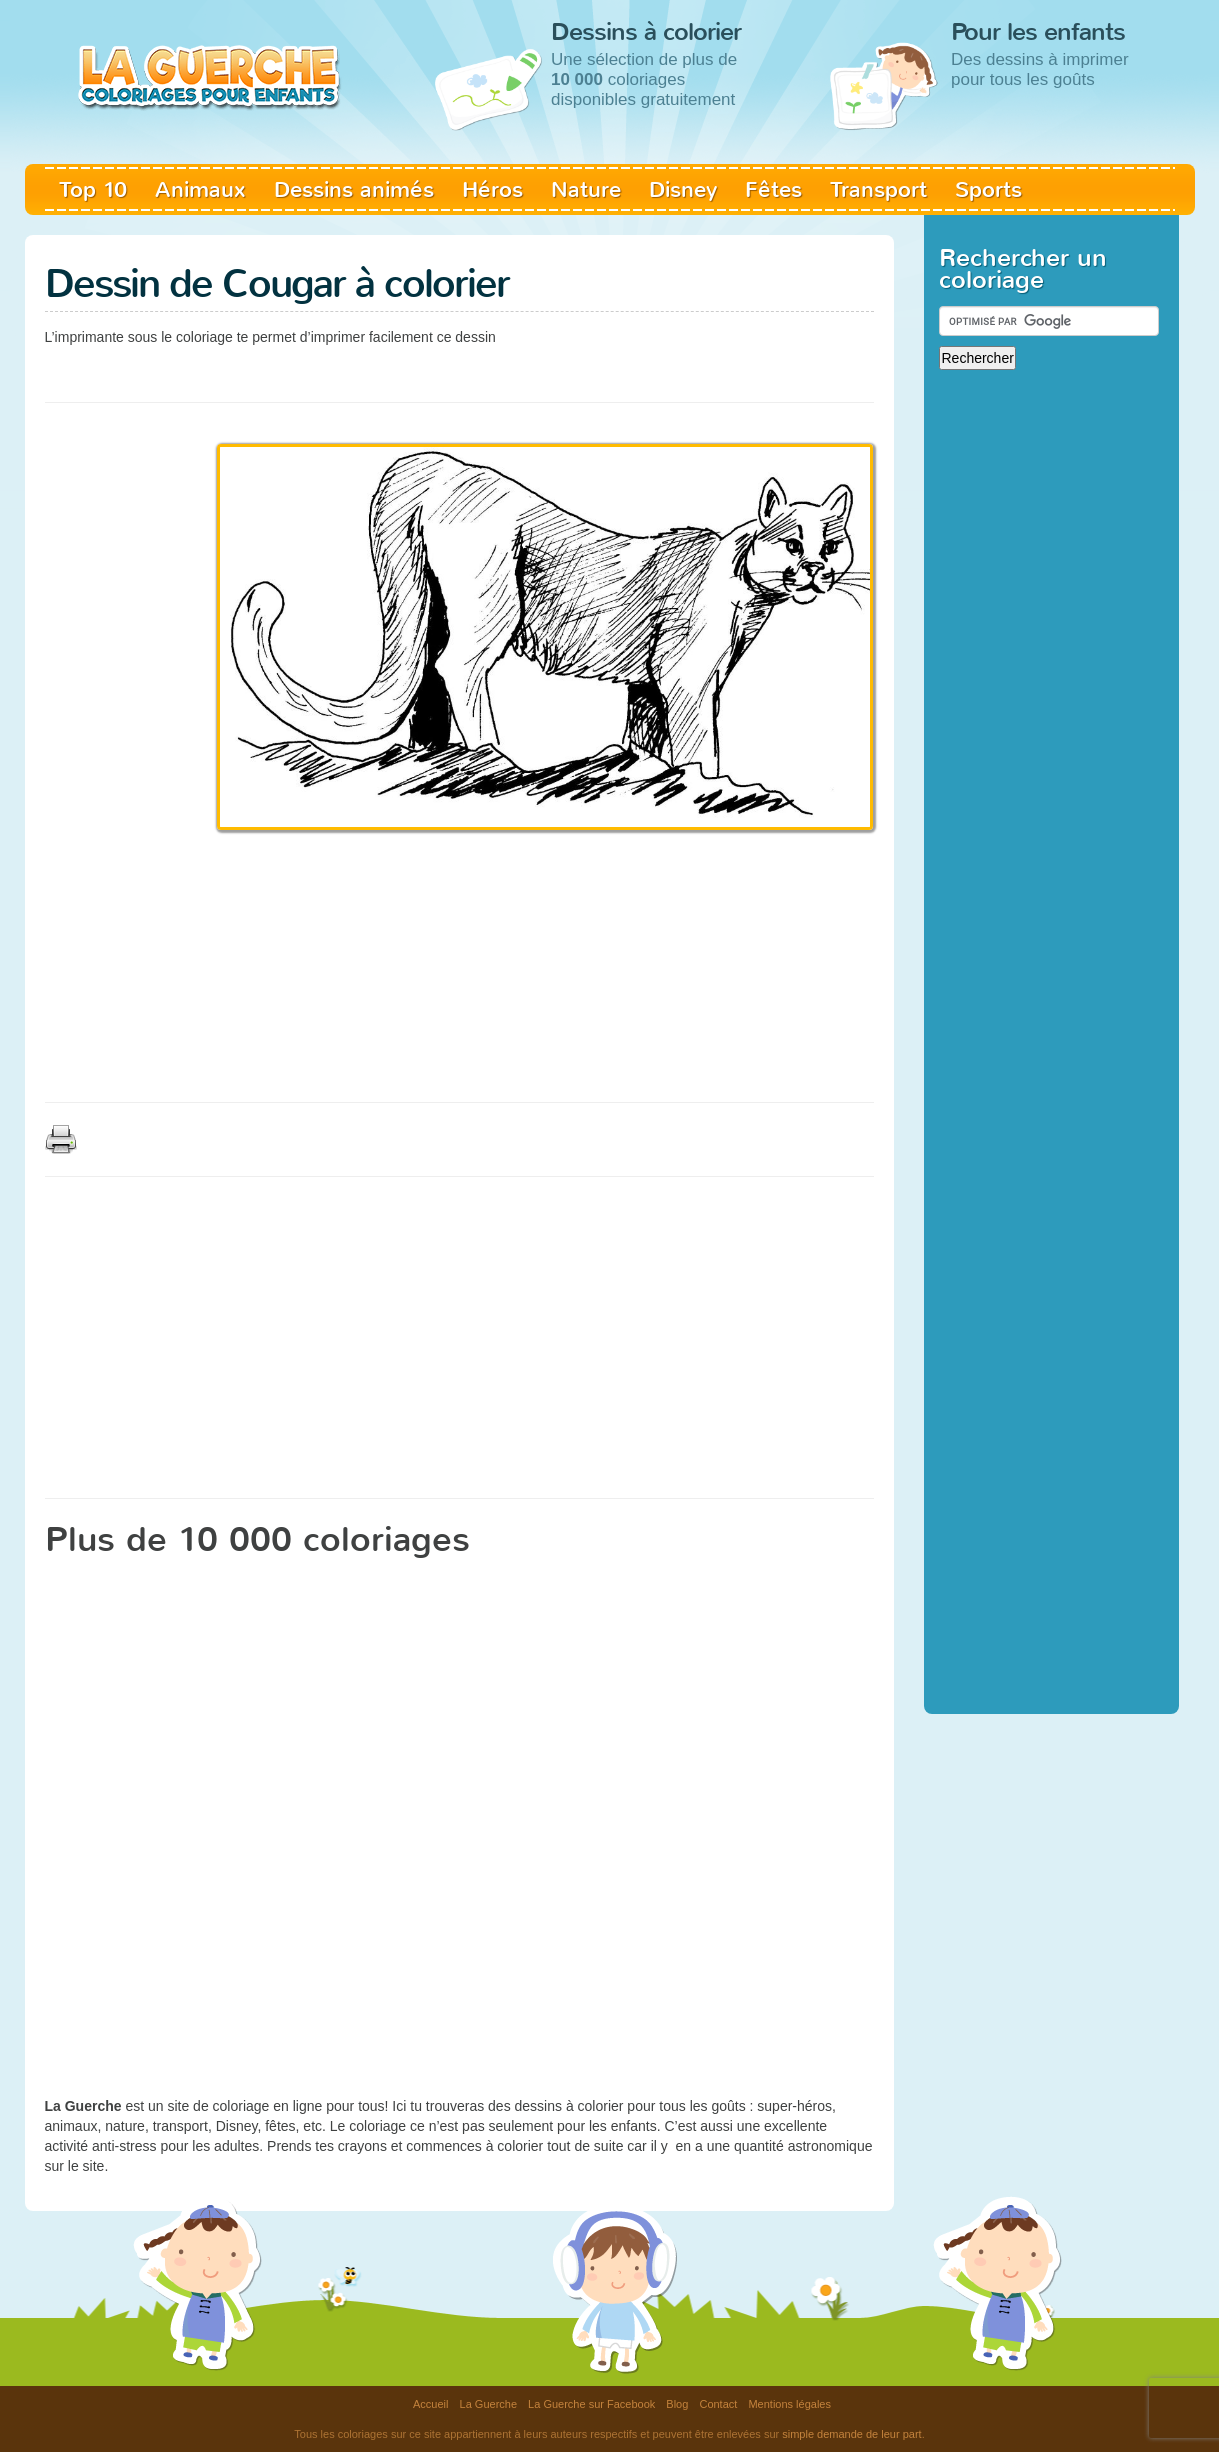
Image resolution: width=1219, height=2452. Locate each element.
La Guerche (488, 2404)
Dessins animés (354, 189)
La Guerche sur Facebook (591, 2404)
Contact (718, 2404)
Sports (988, 189)
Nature (586, 189)
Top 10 (93, 189)
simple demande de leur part (851, 2434)
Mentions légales (789, 2404)
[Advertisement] (409, 369)
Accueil (430, 2404)
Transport (878, 189)
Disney (683, 189)
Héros (492, 189)
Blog (677, 2404)
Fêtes (773, 189)
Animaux (200, 189)
